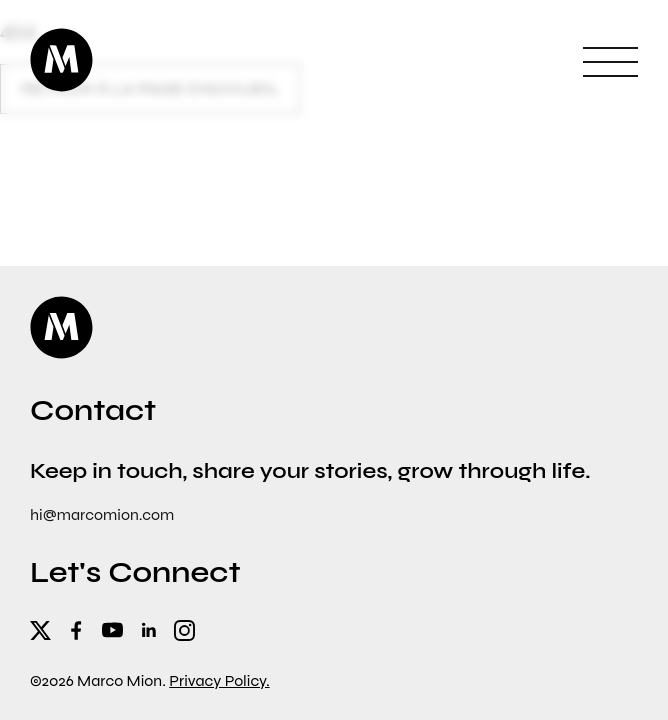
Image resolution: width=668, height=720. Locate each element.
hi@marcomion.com (102, 514)
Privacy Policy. (219, 680)
